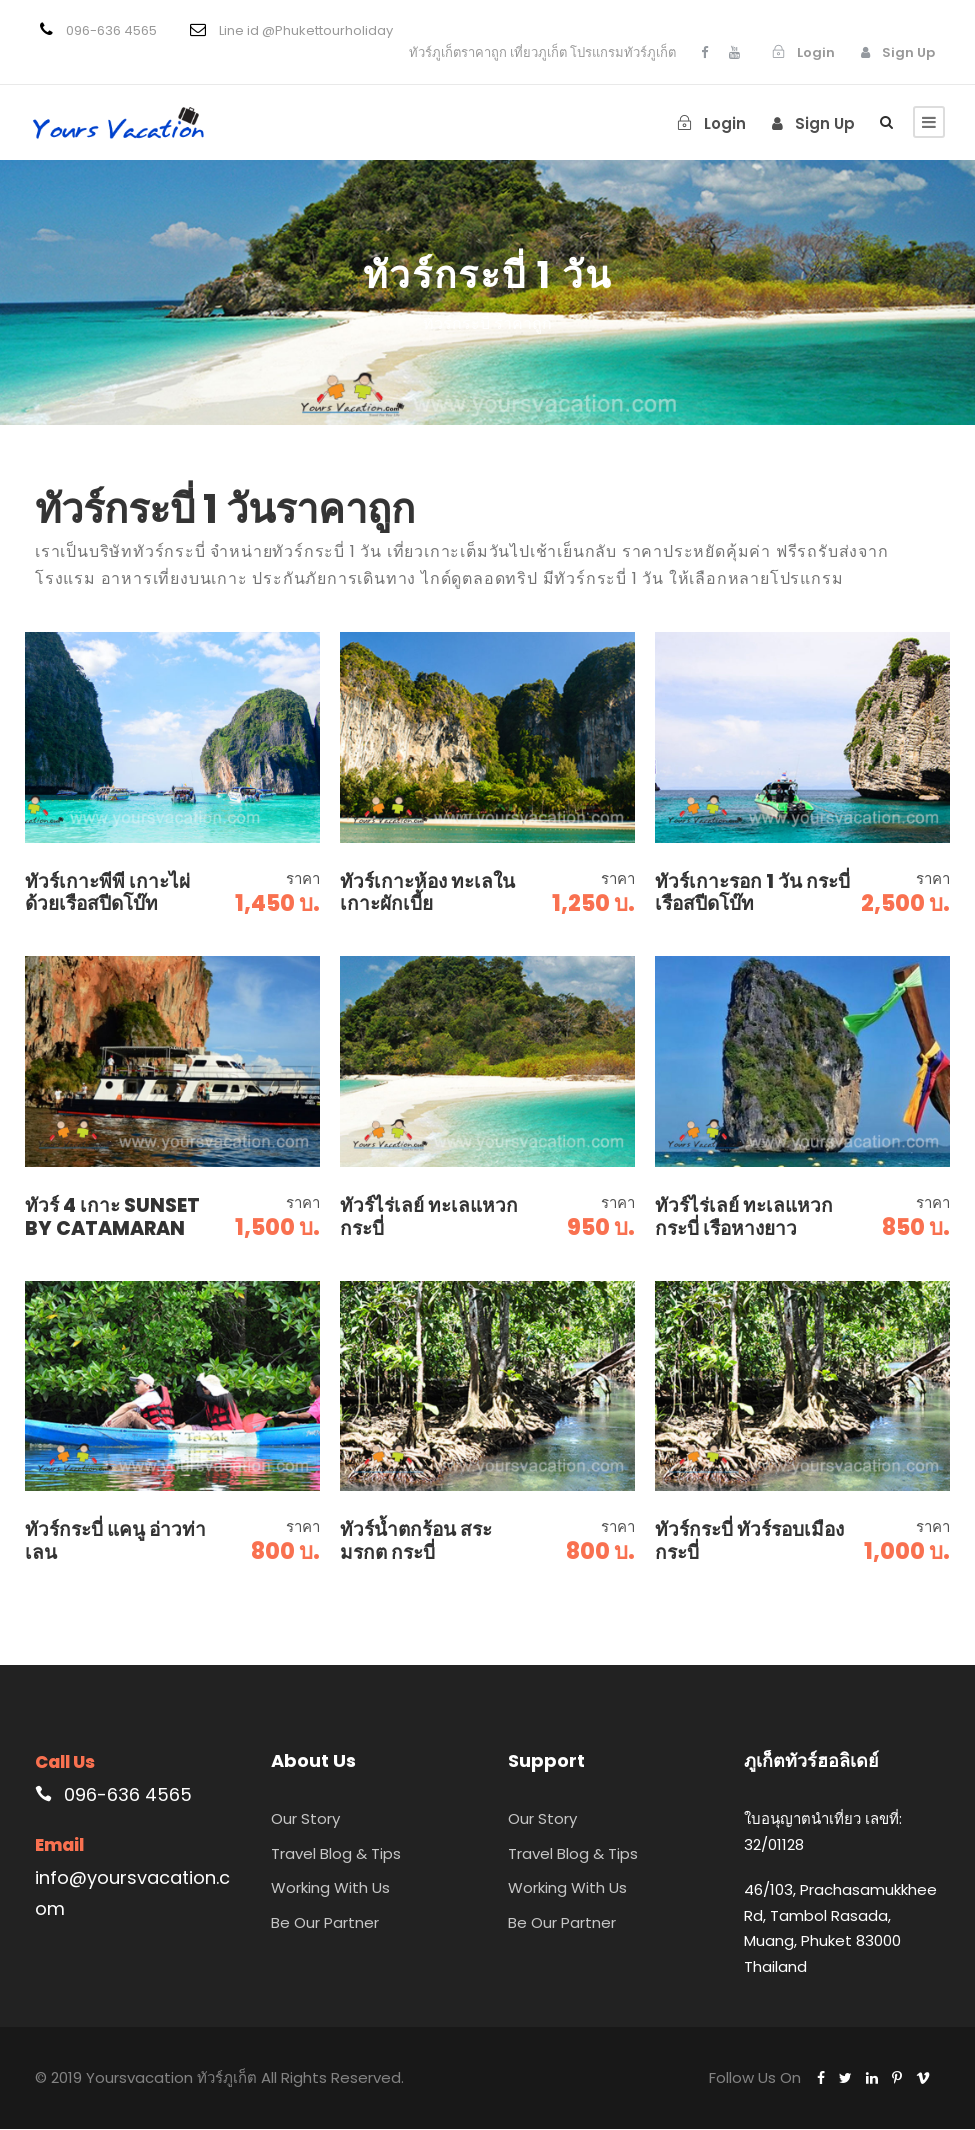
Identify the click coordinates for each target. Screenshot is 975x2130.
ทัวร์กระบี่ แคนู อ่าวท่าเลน (115, 1542)
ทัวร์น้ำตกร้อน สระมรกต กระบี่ (416, 1542)
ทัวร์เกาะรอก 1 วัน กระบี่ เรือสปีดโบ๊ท (752, 894)
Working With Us (330, 1889)
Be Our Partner (325, 1923)
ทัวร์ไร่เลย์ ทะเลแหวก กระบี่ (429, 1218)
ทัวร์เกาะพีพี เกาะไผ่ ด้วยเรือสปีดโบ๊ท (107, 894)
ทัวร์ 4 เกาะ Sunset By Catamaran (112, 1218)
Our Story (305, 1820)
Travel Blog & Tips (336, 1854)
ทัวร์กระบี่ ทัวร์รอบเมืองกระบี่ (749, 1542)
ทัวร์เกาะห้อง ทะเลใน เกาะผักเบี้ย (427, 894)
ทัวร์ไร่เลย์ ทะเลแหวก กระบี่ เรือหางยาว (744, 1218)
